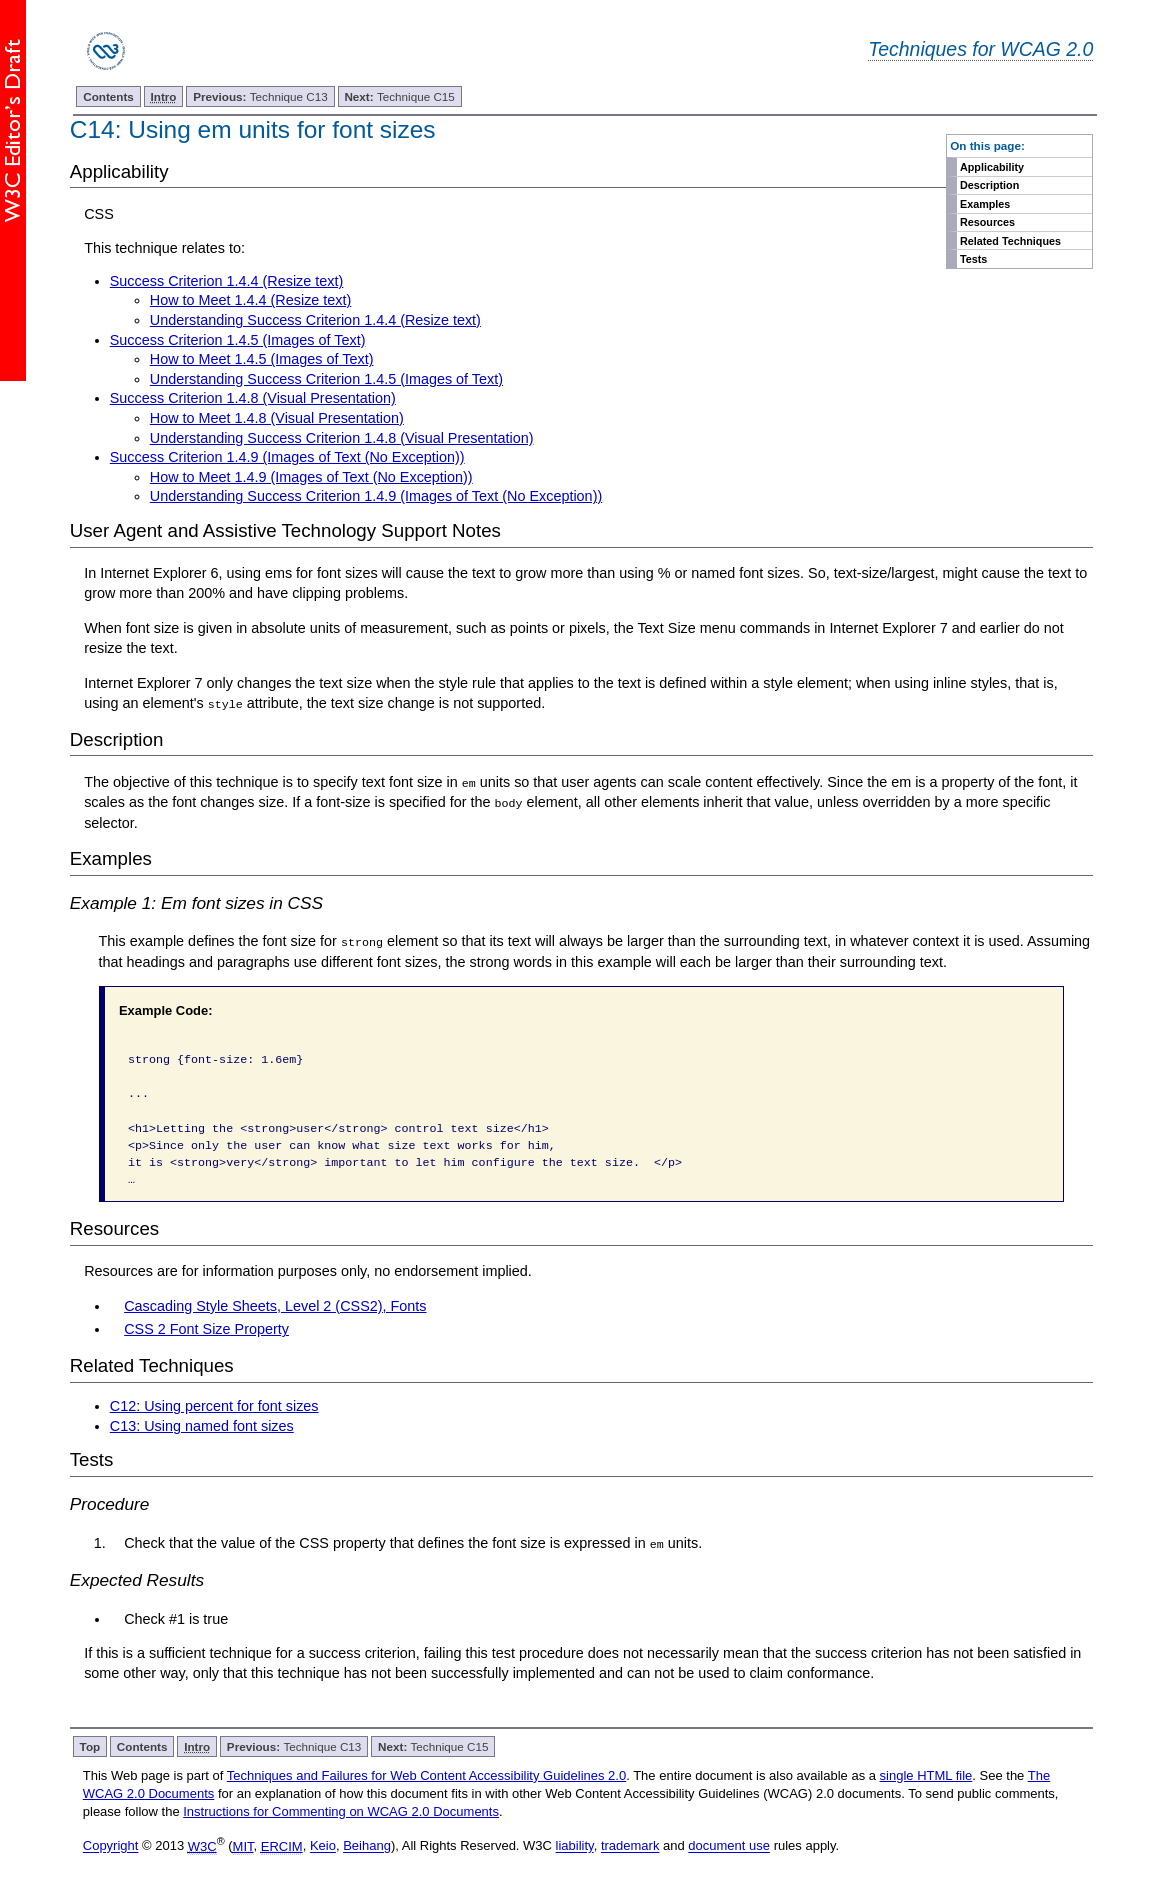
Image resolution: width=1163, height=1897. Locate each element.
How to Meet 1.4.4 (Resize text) (251, 300)
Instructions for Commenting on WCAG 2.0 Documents (341, 1810)
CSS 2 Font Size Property (206, 1329)
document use (729, 1845)
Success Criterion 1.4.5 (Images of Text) (238, 340)
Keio (323, 1845)
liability (575, 1845)
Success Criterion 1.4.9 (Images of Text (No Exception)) (287, 457)
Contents (108, 96)
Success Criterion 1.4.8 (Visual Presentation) (253, 398)
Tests (973, 259)
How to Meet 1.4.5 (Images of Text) (262, 359)
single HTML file (926, 1774)
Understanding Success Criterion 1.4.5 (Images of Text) (326, 379)
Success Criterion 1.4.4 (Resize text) (227, 281)
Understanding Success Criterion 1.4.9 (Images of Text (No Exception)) (376, 496)
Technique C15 (399, 96)
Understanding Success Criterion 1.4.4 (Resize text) (315, 320)
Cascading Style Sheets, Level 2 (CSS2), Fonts (275, 1305)
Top (90, 1745)
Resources (987, 222)
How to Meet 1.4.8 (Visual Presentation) (277, 418)
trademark (630, 1845)
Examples (985, 204)
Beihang (367, 1845)
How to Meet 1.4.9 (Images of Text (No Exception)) (311, 477)
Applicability (992, 167)
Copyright (111, 1845)
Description (989, 185)
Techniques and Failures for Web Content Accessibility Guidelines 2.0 (426, 1774)
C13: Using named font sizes (202, 1425)
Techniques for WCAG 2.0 (980, 49)
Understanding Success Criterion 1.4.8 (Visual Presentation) (342, 438)
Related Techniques (1010, 241)
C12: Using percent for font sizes (214, 1405)
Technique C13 (260, 96)
